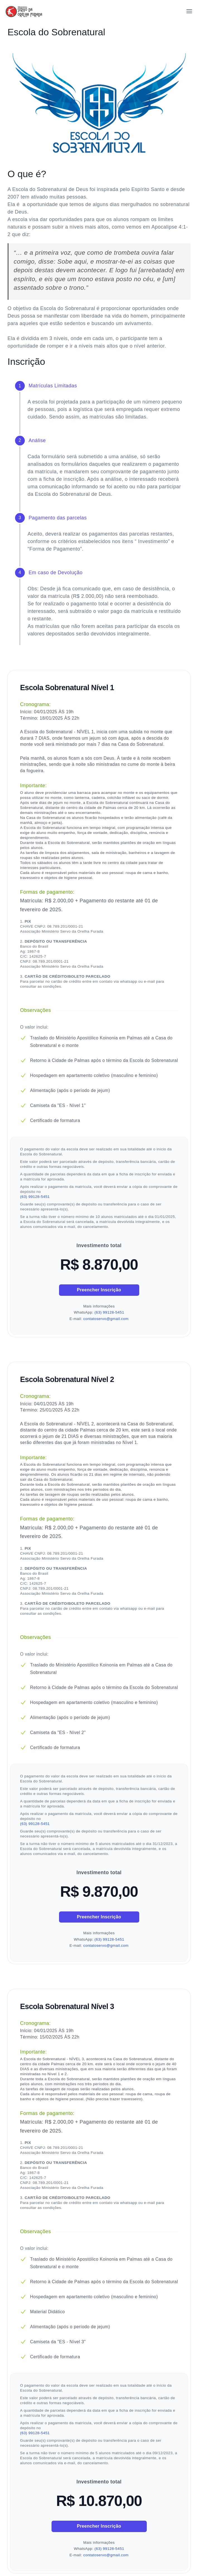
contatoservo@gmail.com (105, 1319)
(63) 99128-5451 (35, 1197)
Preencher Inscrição (99, 1289)
